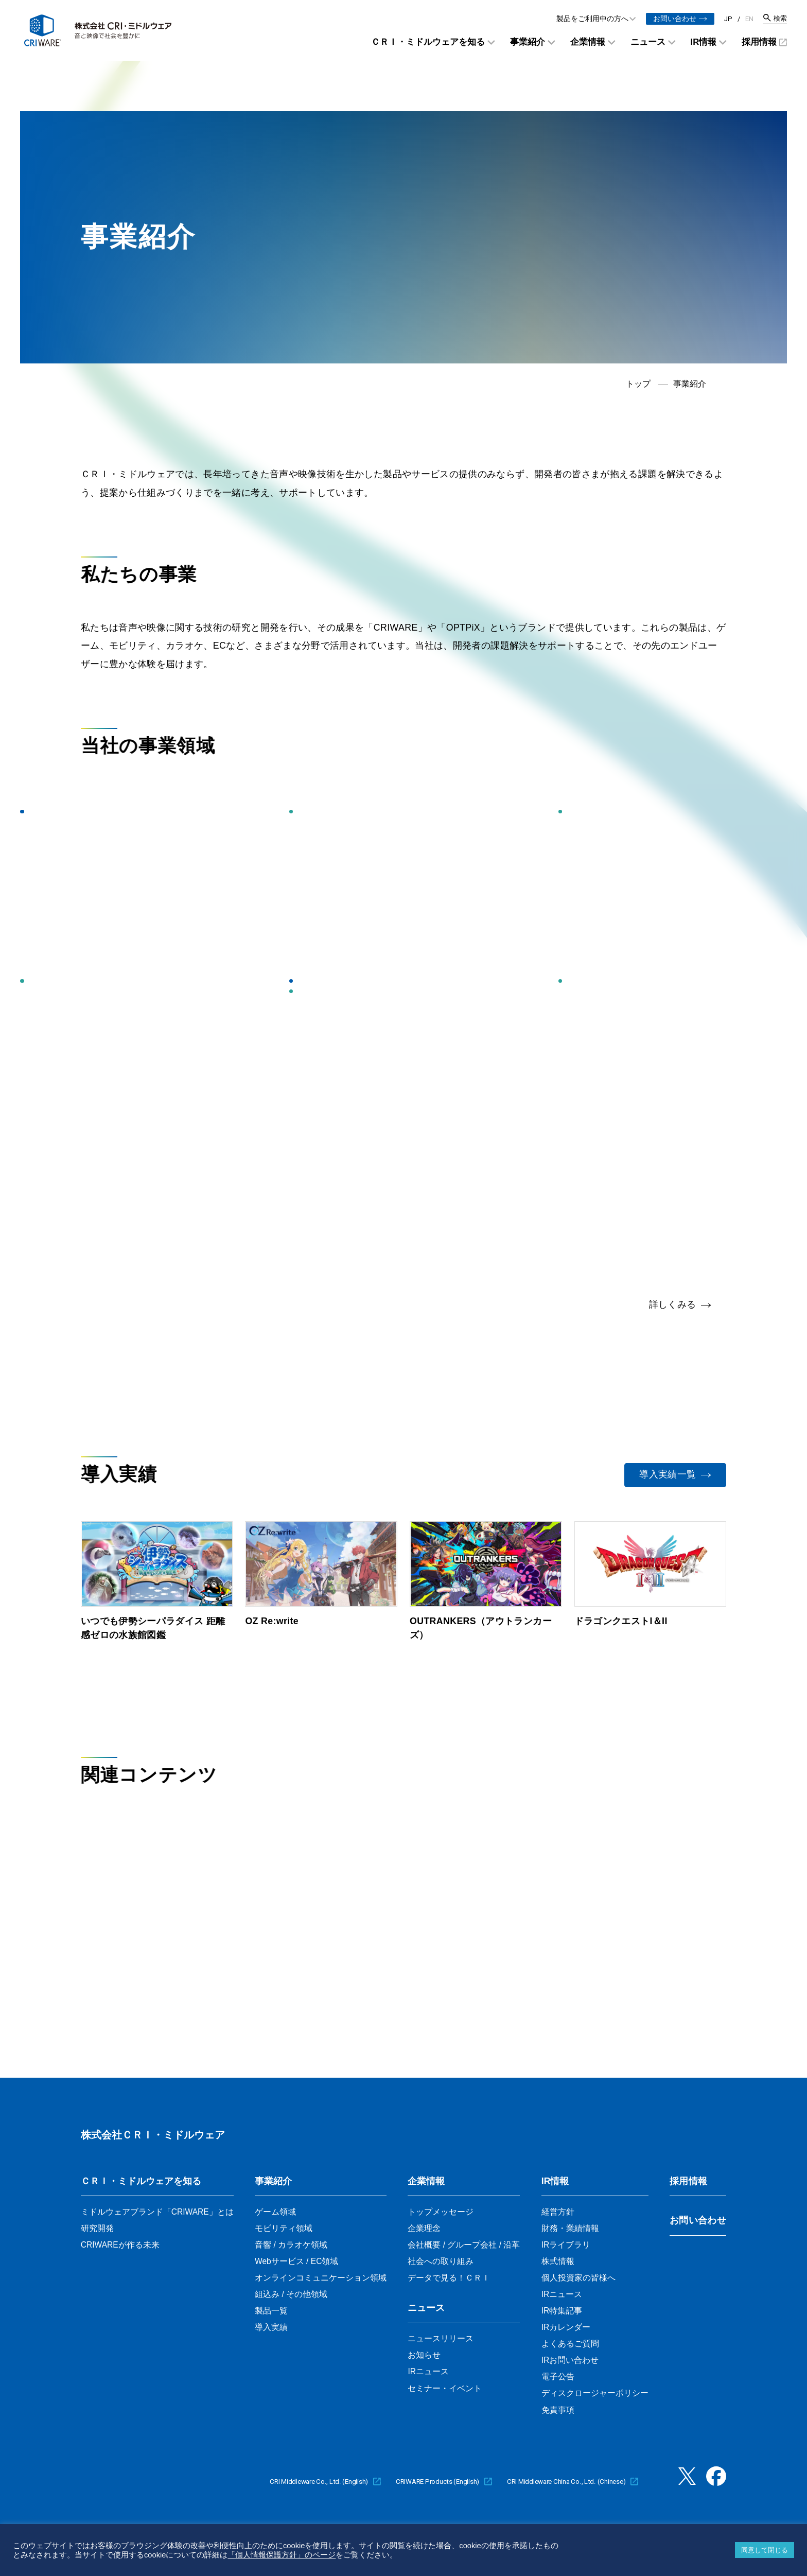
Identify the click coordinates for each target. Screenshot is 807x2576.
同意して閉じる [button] (764, 2550)
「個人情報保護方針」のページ (281, 2555)
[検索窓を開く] (775, 18)
